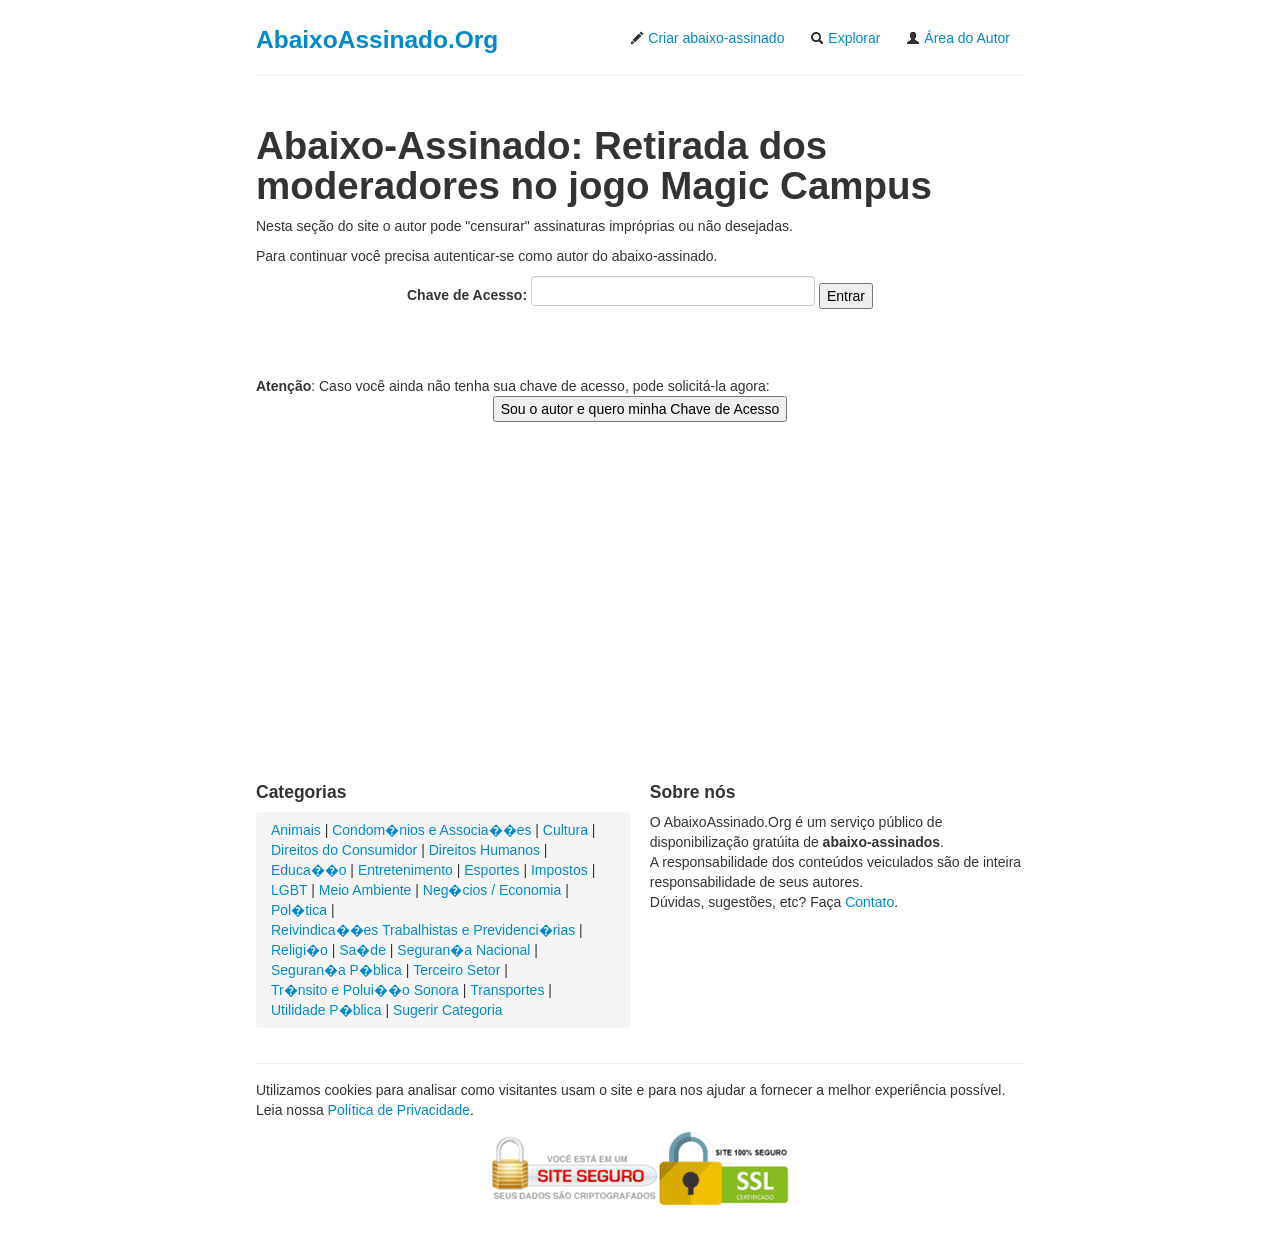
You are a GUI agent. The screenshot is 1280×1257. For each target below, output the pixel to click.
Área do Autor (958, 38)
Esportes (491, 870)
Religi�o (299, 950)
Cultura (565, 830)
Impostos (559, 870)
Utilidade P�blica (326, 1010)
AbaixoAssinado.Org (377, 39)
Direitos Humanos (484, 850)
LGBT (289, 890)
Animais (296, 830)
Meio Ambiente (365, 890)
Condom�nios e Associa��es (431, 830)
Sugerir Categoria (448, 1010)
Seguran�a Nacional (463, 950)
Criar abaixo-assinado (707, 38)
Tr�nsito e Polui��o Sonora (365, 990)
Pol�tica (299, 910)
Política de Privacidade (399, 1110)
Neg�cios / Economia (492, 890)
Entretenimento (405, 870)
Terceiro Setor (456, 970)
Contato (869, 902)
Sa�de (362, 950)
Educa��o (308, 870)
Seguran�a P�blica (336, 970)
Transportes (507, 990)
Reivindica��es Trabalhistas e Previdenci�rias (423, 930)
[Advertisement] (640, 622)
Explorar (845, 38)
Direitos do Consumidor (344, 850)
